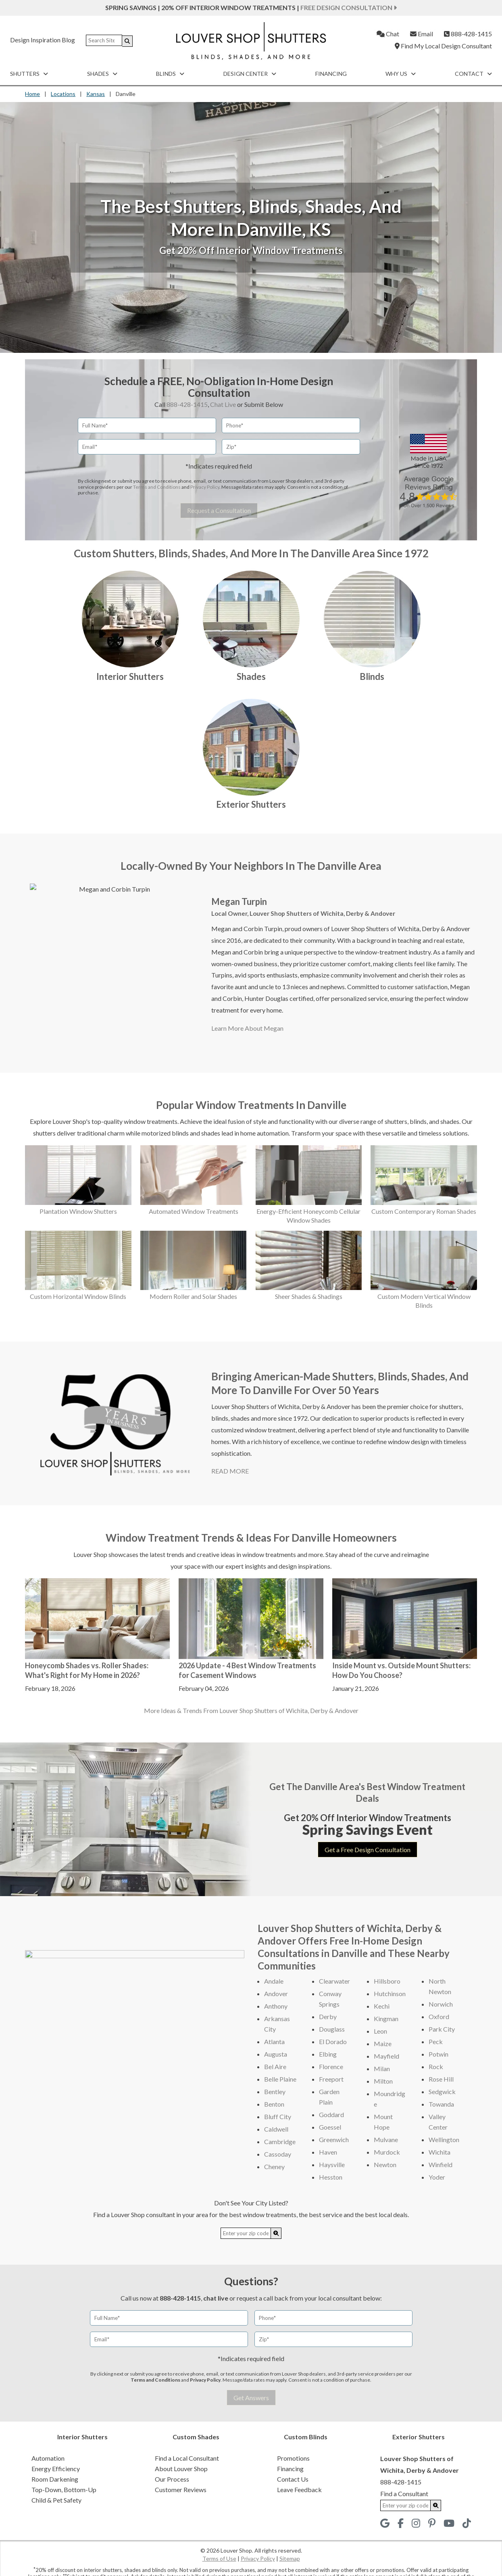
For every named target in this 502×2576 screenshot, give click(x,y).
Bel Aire (275, 2066)
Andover (276, 1993)
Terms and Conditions (157, 487)
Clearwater (334, 1981)
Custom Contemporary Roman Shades (423, 1211)
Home (32, 93)
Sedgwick (442, 2091)
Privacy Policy (204, 487)
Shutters (29, 73)
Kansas (95, 93)
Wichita (439, 2152)
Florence (331, 2066)
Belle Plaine (280, 2079)
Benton (274, 2104)
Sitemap (289, 2558)
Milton (383, 2081)
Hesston (330, 2177)
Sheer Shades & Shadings (308, 1296)
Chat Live (223, 404)
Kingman (386, 2018)
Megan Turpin (239, 901)
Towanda (441, 2104)
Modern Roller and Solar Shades (193, 1296)
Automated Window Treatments (193, 1211)
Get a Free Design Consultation (367, 1849)
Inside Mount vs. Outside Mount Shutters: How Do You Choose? (401, 1670)
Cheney (274, 2166)
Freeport (331, 2079)
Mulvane (386, 2139)
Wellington (444, 2139)
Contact (473, 73)
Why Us (400, 73)
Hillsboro (387, 1981)
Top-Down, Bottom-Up (63, 2489)
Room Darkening (54, 2479)
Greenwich (334, 2139)
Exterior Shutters (251, 804)
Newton (385, 2164)
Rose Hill (441, 2079)
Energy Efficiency (55, 2468)
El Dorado (333, 2041)
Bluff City (277, 2116)
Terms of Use (219, 2558)
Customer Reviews (180, 2489)
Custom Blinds (305, 2437)
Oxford (439, 2016)
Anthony (275, 2006)
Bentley (274, 2091)
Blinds (170, 73)
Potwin (438, 2054)
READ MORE (230, 1471)
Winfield (440, 2164)
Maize (383, 2043)
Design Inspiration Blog (42, 40)
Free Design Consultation (348, 7)
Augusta (275, 2054)
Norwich (441, 2004)
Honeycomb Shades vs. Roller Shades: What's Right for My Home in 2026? (86, 1670)
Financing (331, 73)
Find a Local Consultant (187, 2458)
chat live (215, 2298)
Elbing (328, 2054)
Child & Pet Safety (56, 2500)
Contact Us (292, 2479)
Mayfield (386, 2056)
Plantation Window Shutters (78, 1211)
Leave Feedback (299, 2489)
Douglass (332, 2029)
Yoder (437, 2177)
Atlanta (274, 2041)
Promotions (293, 2458)
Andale (273, 1981)
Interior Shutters (130, 676)
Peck (436, 2041)
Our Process (172, 2479)
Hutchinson (390, 1993)
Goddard (331, 2114)
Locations (63, 93)
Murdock (387, 2152)
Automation (48, 2458)
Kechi (382, 2006)
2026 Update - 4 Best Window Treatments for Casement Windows (247, 1670)
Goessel (330, 2127)
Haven (328, 2152)
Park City (442, 2029)
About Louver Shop (181, 2468)
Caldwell (276, 2129)
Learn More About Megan (247, 1028)
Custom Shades (196, 2437)
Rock (436, 2066)
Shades (102, 73)
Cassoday (277, 2154)
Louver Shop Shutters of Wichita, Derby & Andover (322, 913)
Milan (382, 2068)
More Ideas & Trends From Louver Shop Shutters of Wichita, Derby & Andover (251, 1710)
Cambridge (280, 2141)
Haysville (332, 2164)
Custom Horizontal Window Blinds (78, 1296)
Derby (328, 2016)
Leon (380, 2031)
